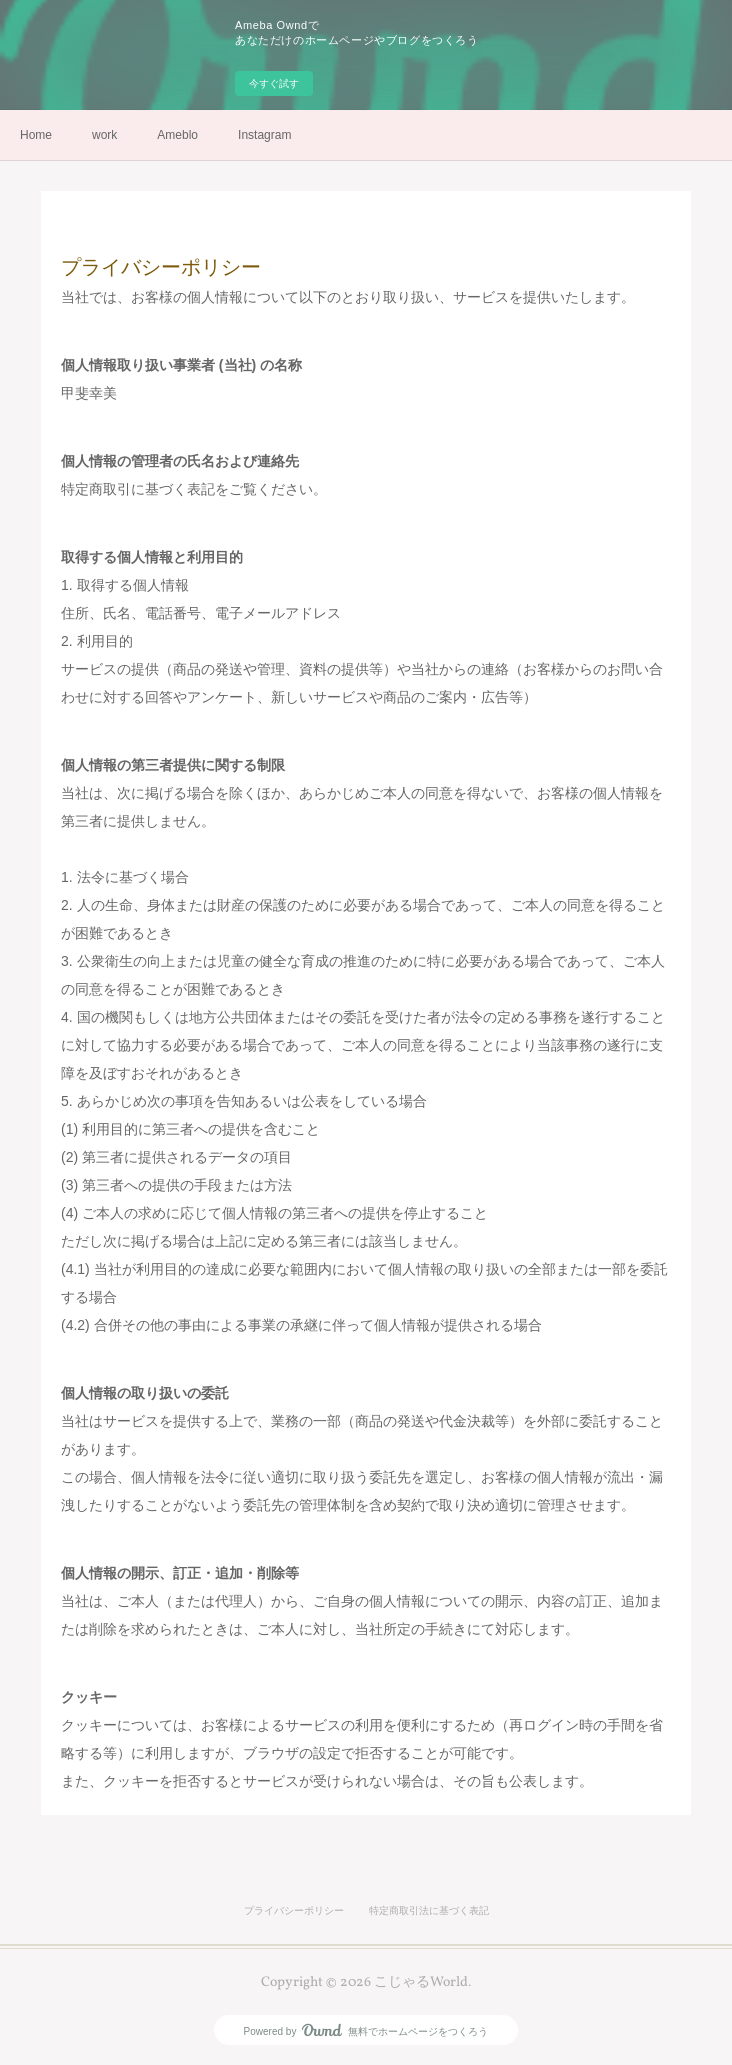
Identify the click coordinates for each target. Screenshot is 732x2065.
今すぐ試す (274, 83)
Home (36, 135)
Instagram (264, 135)
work (104, 135)
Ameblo (177, 135)
